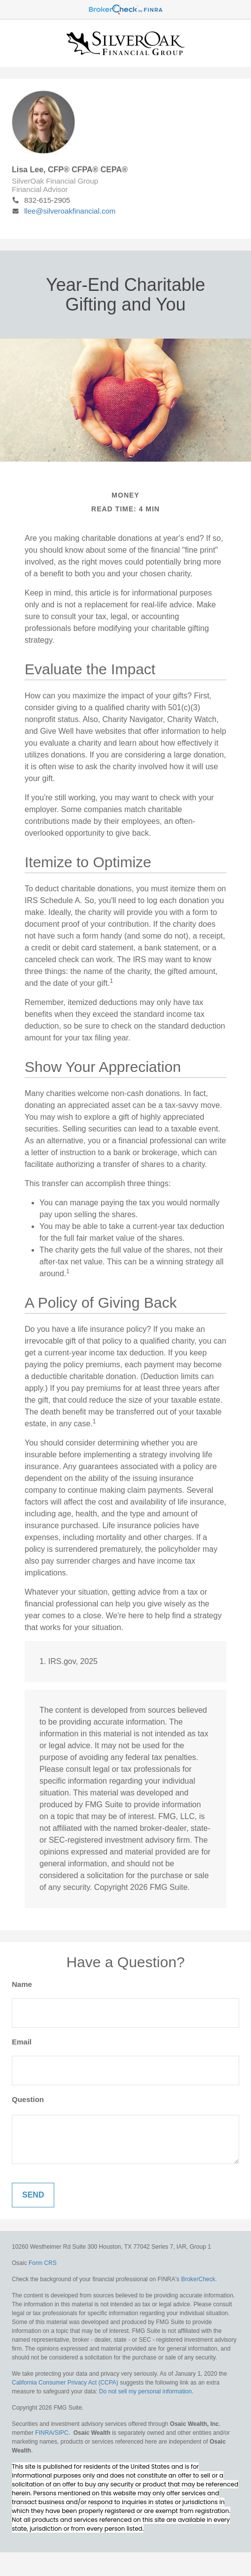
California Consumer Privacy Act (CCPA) (65, 2382)
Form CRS (43, 2263)
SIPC (62, 2432)
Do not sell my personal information (145, 2391)
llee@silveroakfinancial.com (63, 211)
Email (22, 2042)
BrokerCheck (198, 2279)
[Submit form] (33, 2195)
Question (28, 2099)
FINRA (44, 2432)
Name (22, 1984)
